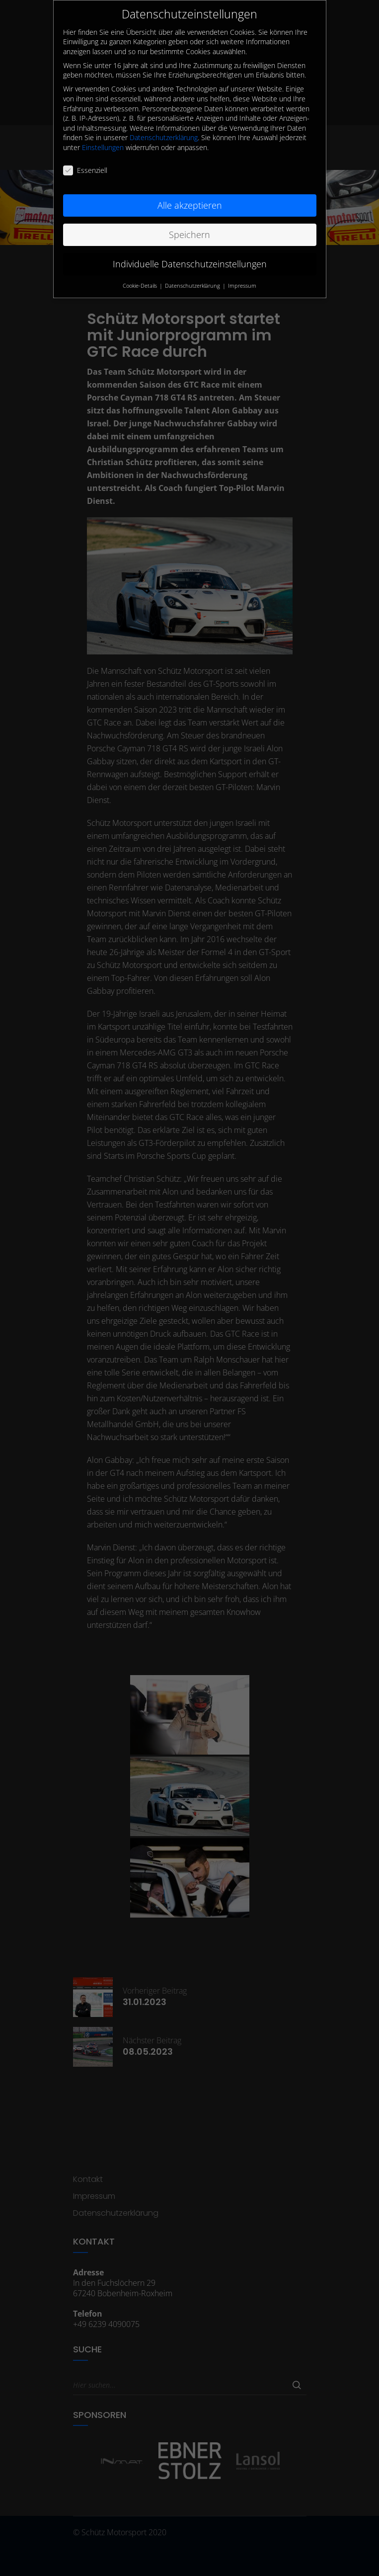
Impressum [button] (242, 279)
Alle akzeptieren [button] (189, 199)
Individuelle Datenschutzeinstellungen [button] (190, 258)
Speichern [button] (189, 229)
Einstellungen (103, 141)
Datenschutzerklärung (164, 131)
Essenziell (85, 164)
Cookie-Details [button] (140, 279)
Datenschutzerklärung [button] (193, 279)
